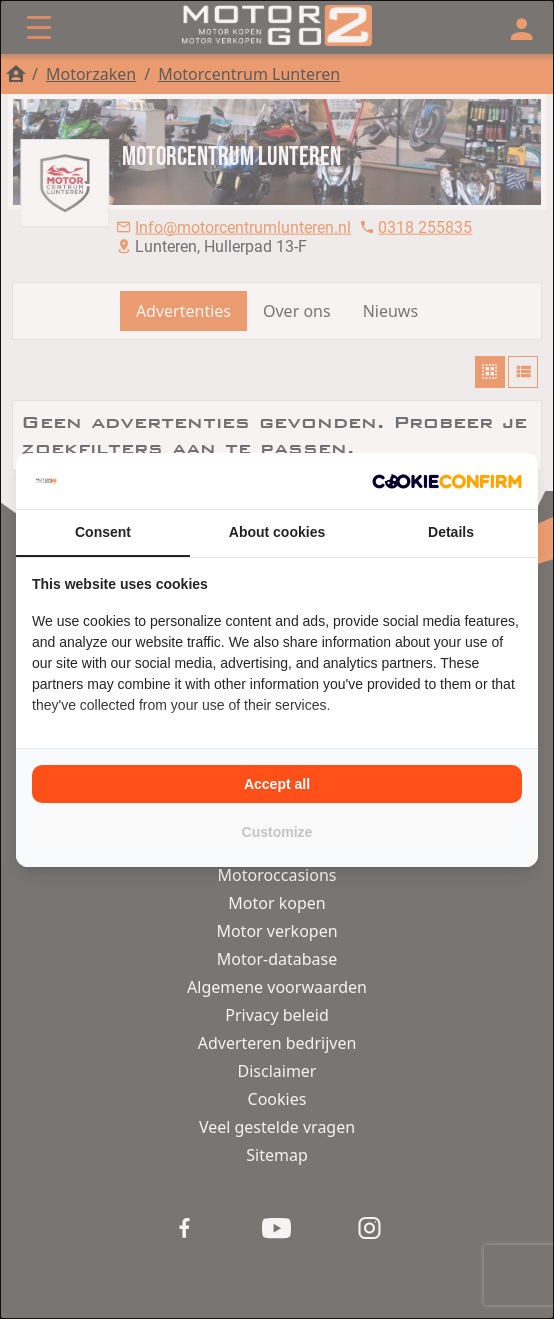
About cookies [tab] (277, 532)
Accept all (277, 784)
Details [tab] (451, 532)
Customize (277, 832)
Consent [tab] (103, 532)
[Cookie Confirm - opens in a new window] (447, 481)
